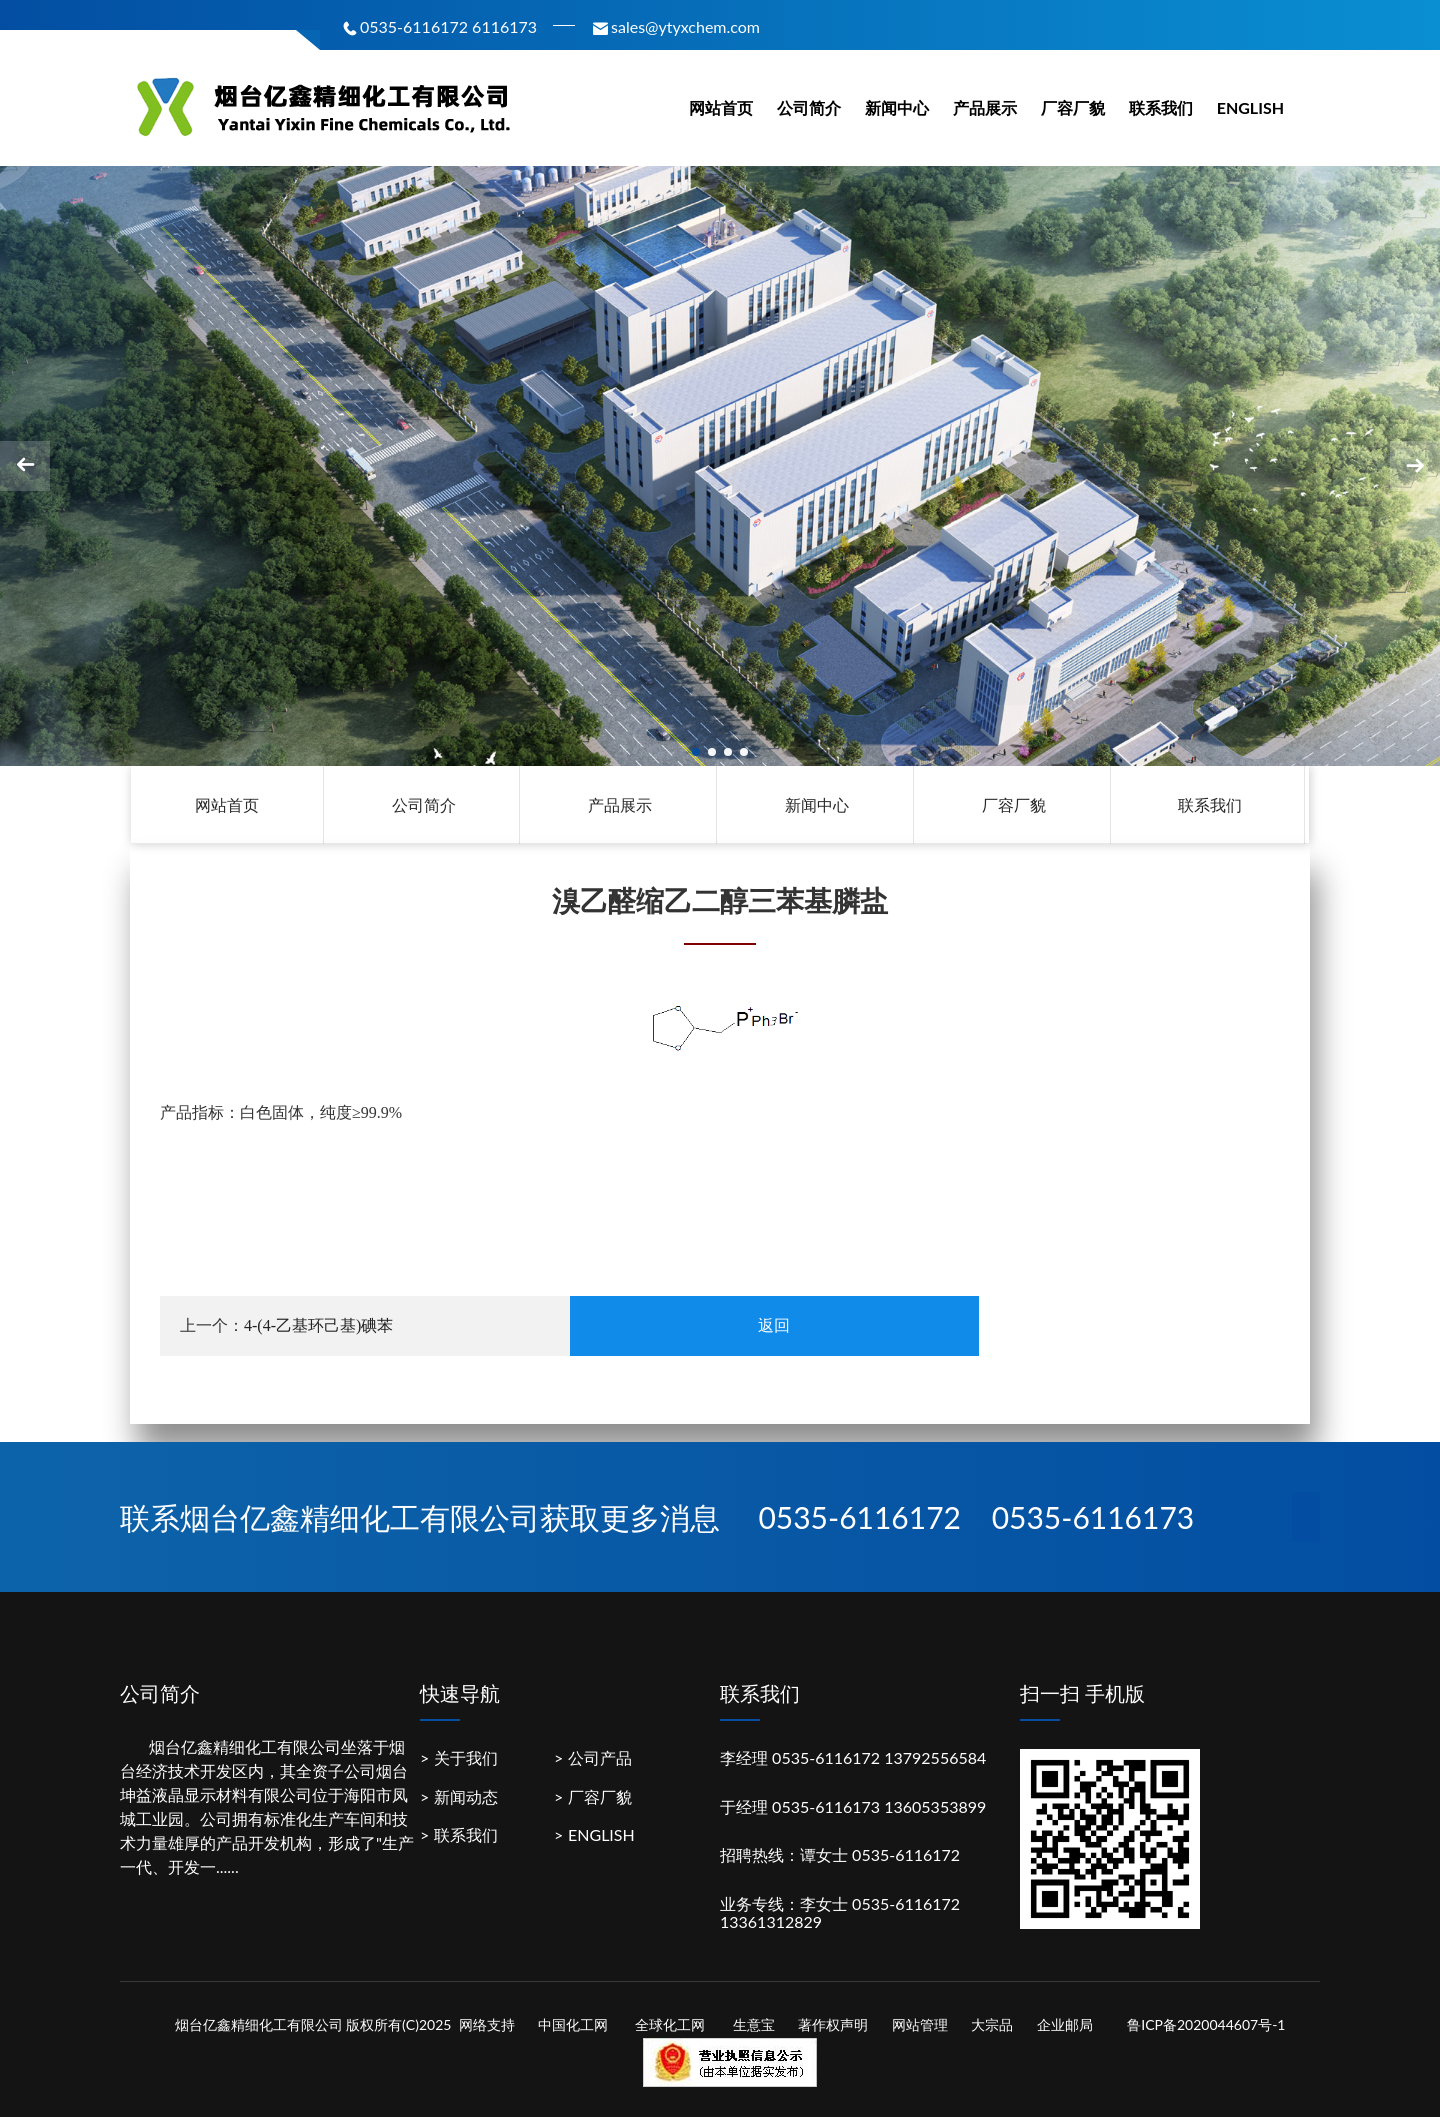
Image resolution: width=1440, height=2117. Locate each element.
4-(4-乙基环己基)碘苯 (318, 1325)
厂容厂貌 (1073, 107)
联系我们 (1161, 107)
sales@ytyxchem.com (675, 27)
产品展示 (985, 107)
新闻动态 (466, 1796)
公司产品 (600, 1757)
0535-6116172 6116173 (438, 27)
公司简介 (809, 107)
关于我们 (466, 1757)
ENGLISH (1250, 107)
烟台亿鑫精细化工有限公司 (245, 1746)
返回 (774, 1325)
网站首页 (721, 107)
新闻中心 (897, 107)
